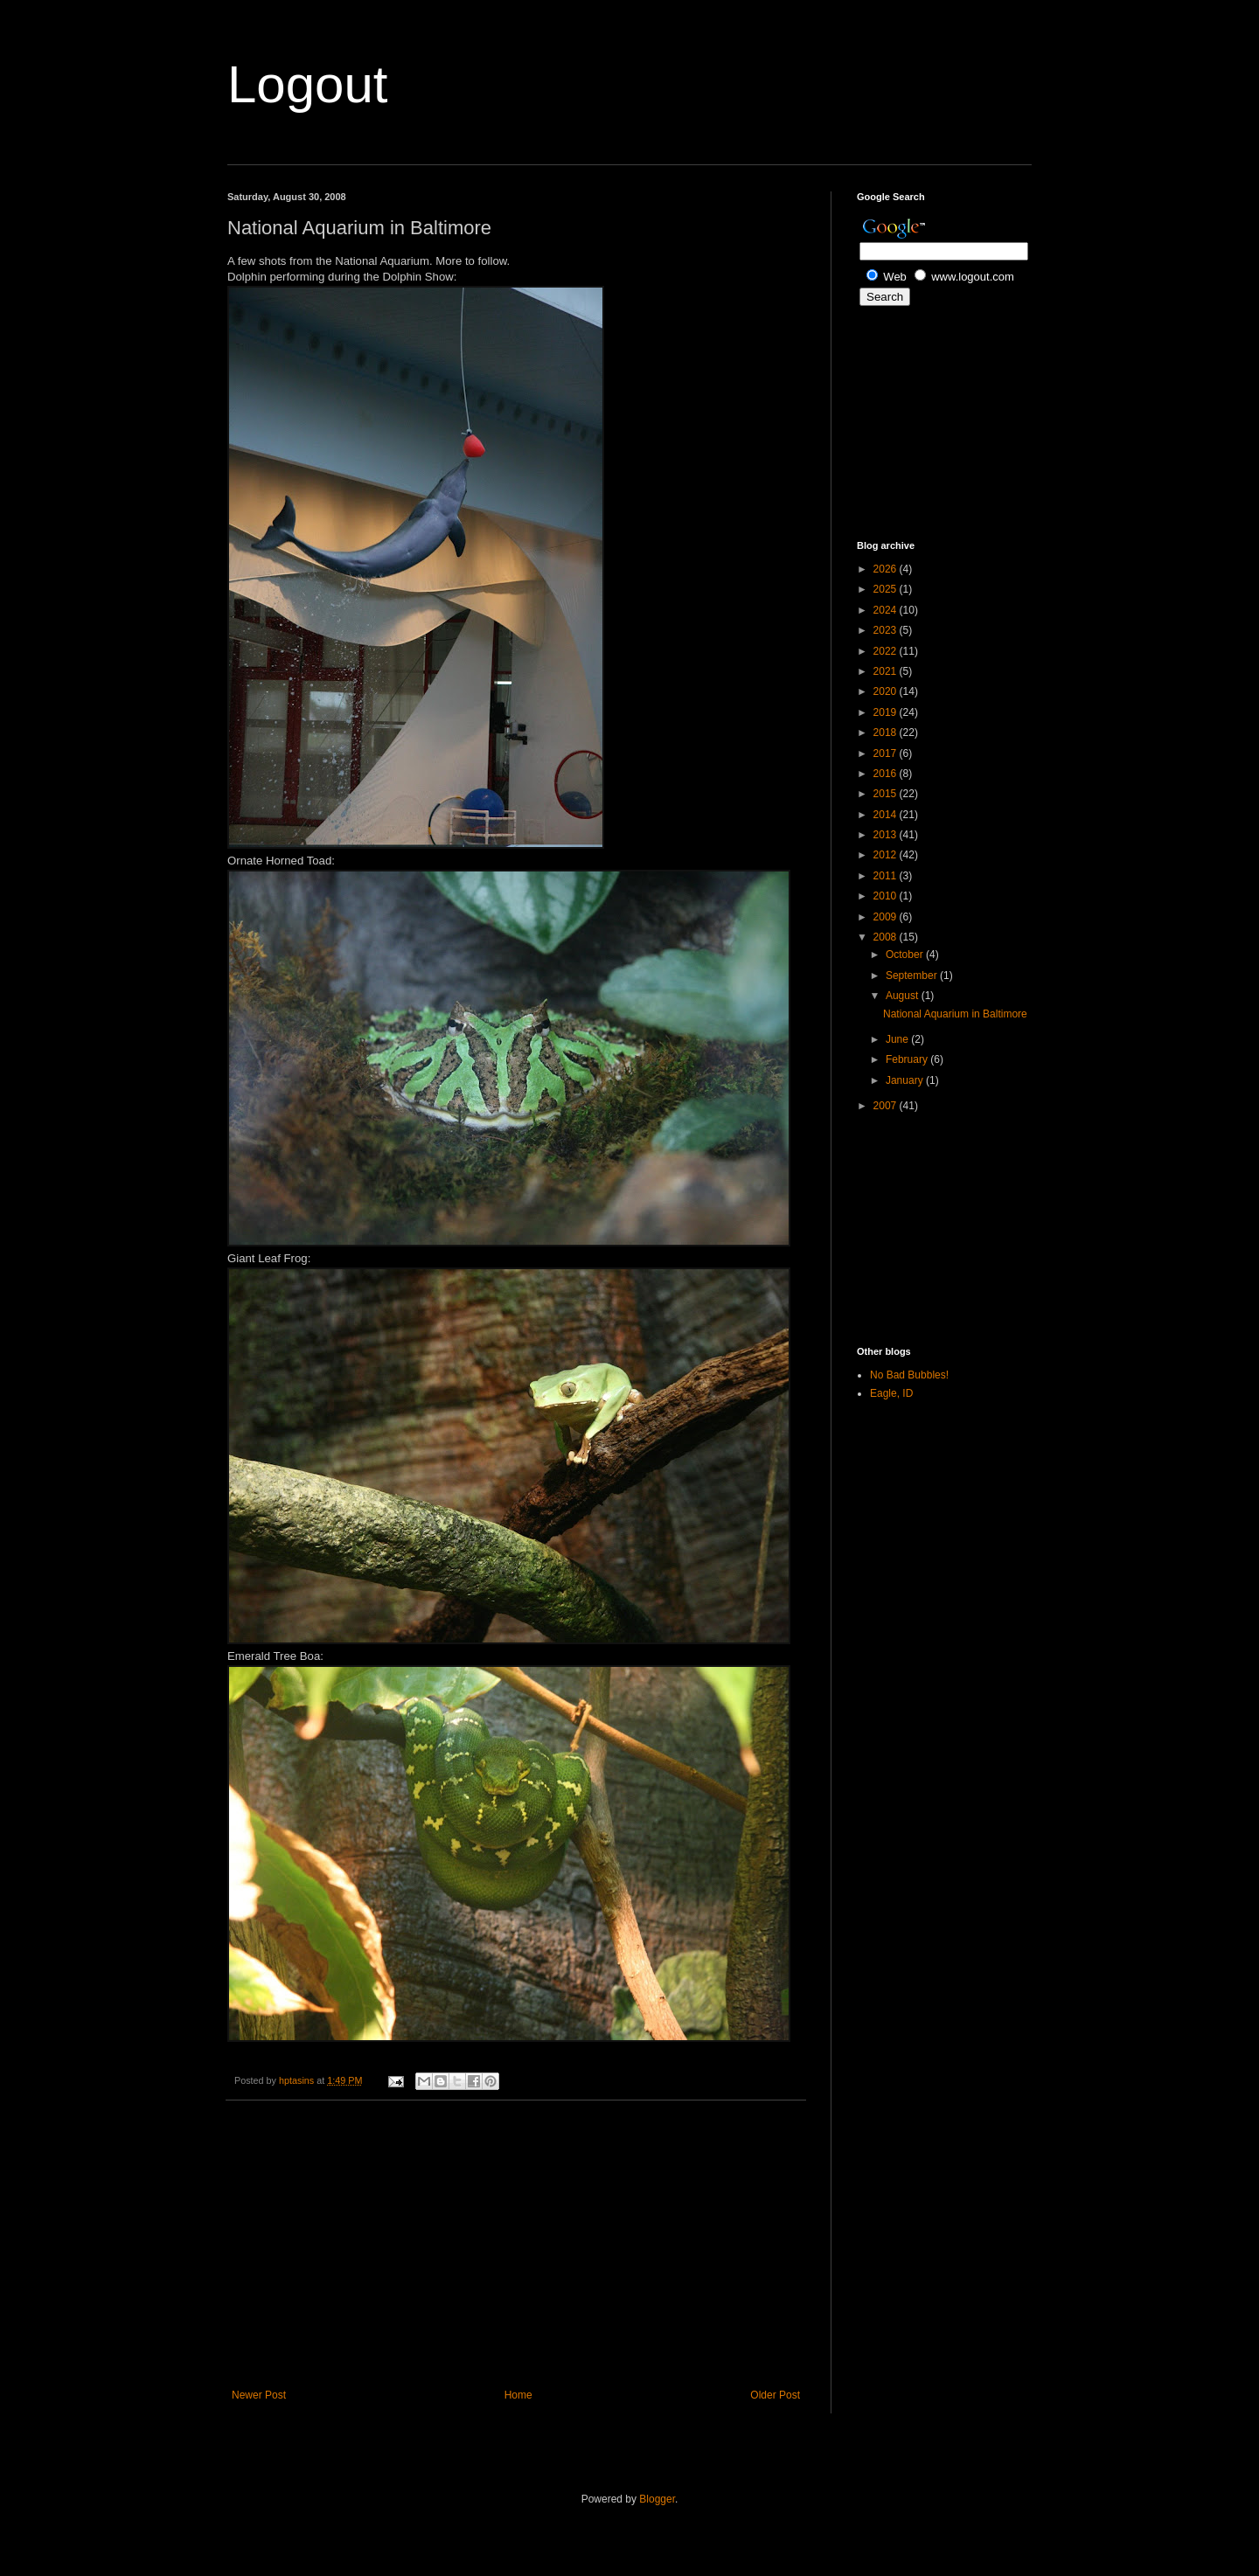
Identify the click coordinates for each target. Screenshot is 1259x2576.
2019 (886, 712)
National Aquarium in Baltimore (955, 1014)
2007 (886, 1106)
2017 (886, 753)
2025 (886, 589)
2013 (886, 835)
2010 (886, 896)
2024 (886, 610)
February (908, 1059)
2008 (886, 937)
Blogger (657, 2499)
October (906, 954)
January (906, 1080)
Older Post (775, 2395)
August (904, 995)
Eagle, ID (891, 1393)
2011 (886, 876)
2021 (886, 671)
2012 (886, 855)
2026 (886, 569)
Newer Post (259, 2395)
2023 (886, 630)
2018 (886, 732)
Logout (307, 84)
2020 (886, 691)
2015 (886, 794)
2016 (886, 773)
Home (518, 2395)
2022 (886, 651)
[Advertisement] (515, 2244)
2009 (886, 917)
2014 (886, 815)
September (913, 975)
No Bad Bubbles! (909, 1375)
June (898, 1039)
